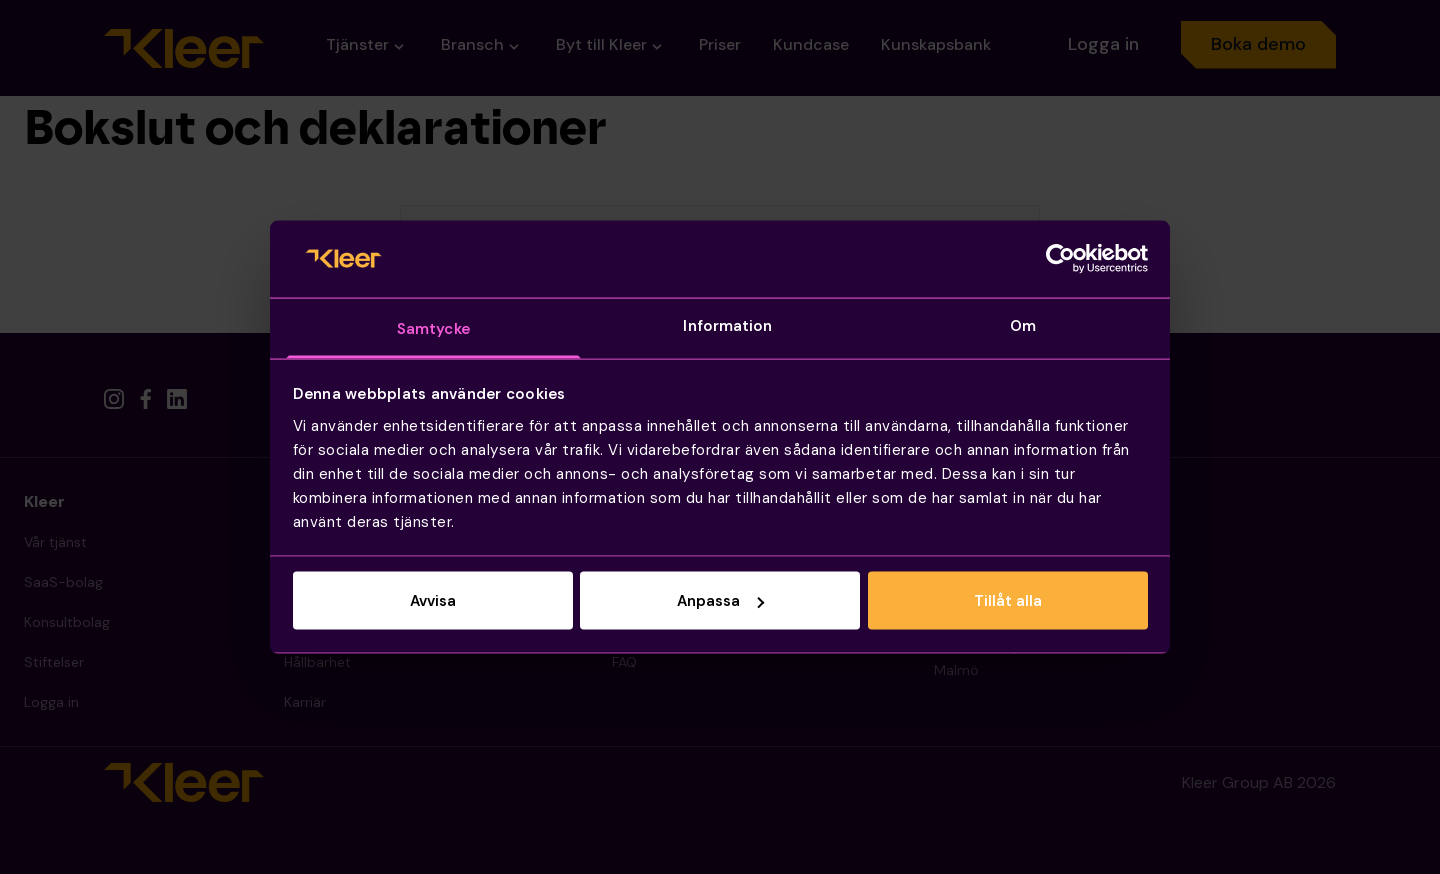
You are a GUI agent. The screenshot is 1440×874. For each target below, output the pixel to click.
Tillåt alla (1008, 601)
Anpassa (720, 601)
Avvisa (433, 601)
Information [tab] (727, 325)
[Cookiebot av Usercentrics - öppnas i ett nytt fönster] (1060, 259)
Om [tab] (1023, 325)
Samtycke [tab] (433, 328)
